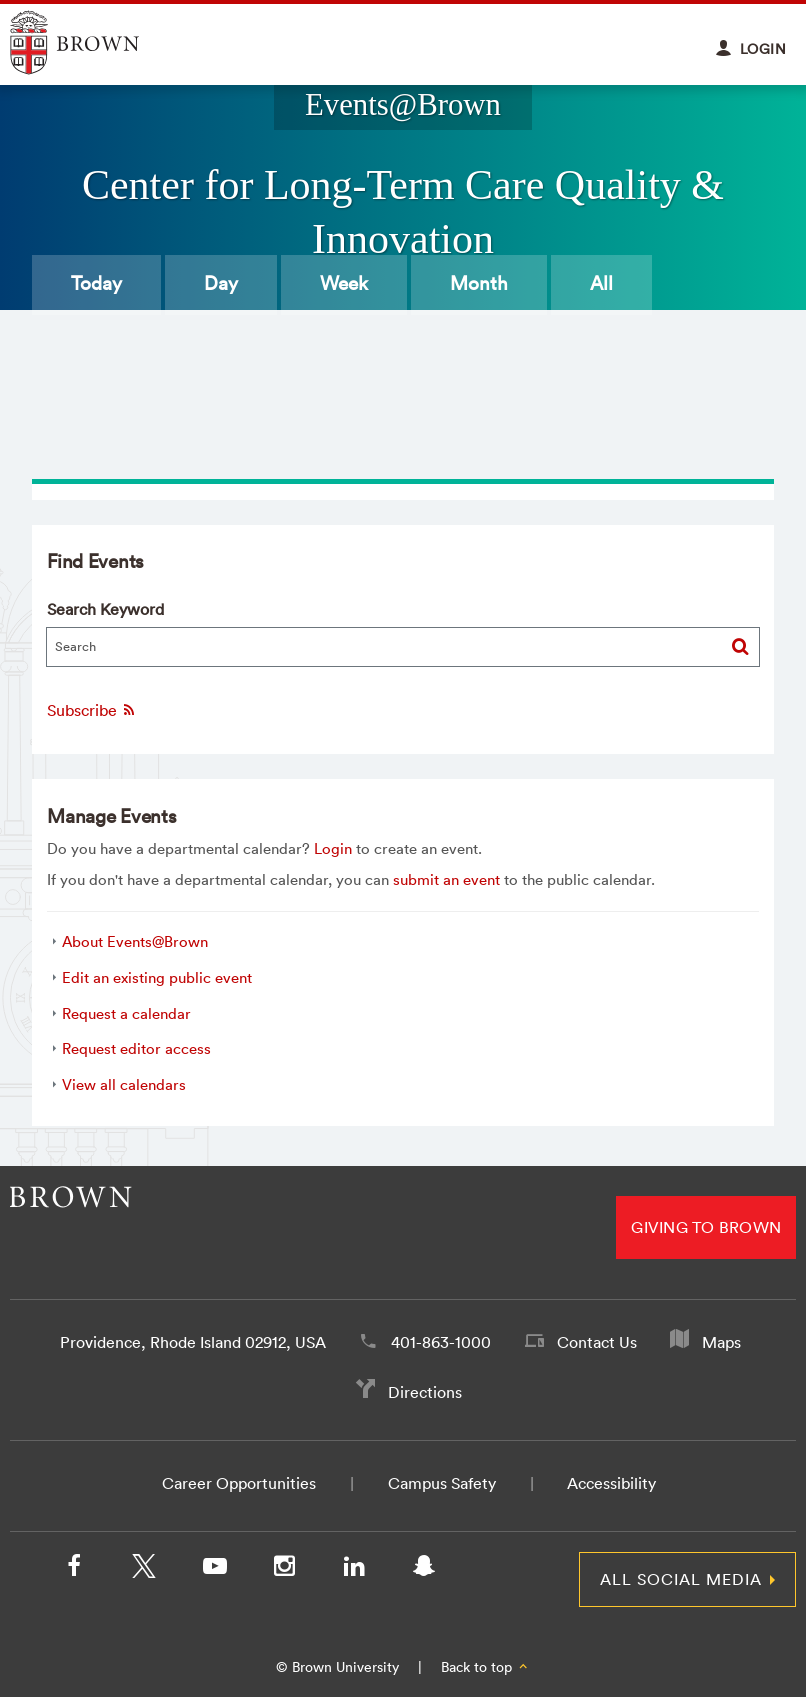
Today (96, 283)
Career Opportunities (239, 1483)
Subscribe (92, 710)
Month (479, 283)
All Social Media (681, 1579)
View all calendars (124, 1084)
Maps (721, 1342)
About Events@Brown (135, 941)
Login (333, 848)
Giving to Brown (706, 1227)
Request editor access (136, 1048)
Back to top (485, 1667)
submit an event (446, 879)
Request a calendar (126, 1013)
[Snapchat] (424, 1570)
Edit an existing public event (157, 977)
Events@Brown (403, 105)
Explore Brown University (97, 42)
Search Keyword (105, 609)
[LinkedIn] (354, 1570)
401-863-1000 (441, 1342)
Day (221, 283)
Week (344, 283)
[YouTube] (214, 1570)
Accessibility (611, 1483)
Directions (425, 1392)
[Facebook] (74, 1570)
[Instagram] (284, 1570)
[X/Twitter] (144, 1570)
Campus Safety (442, 1483)
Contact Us (597, 1342)
